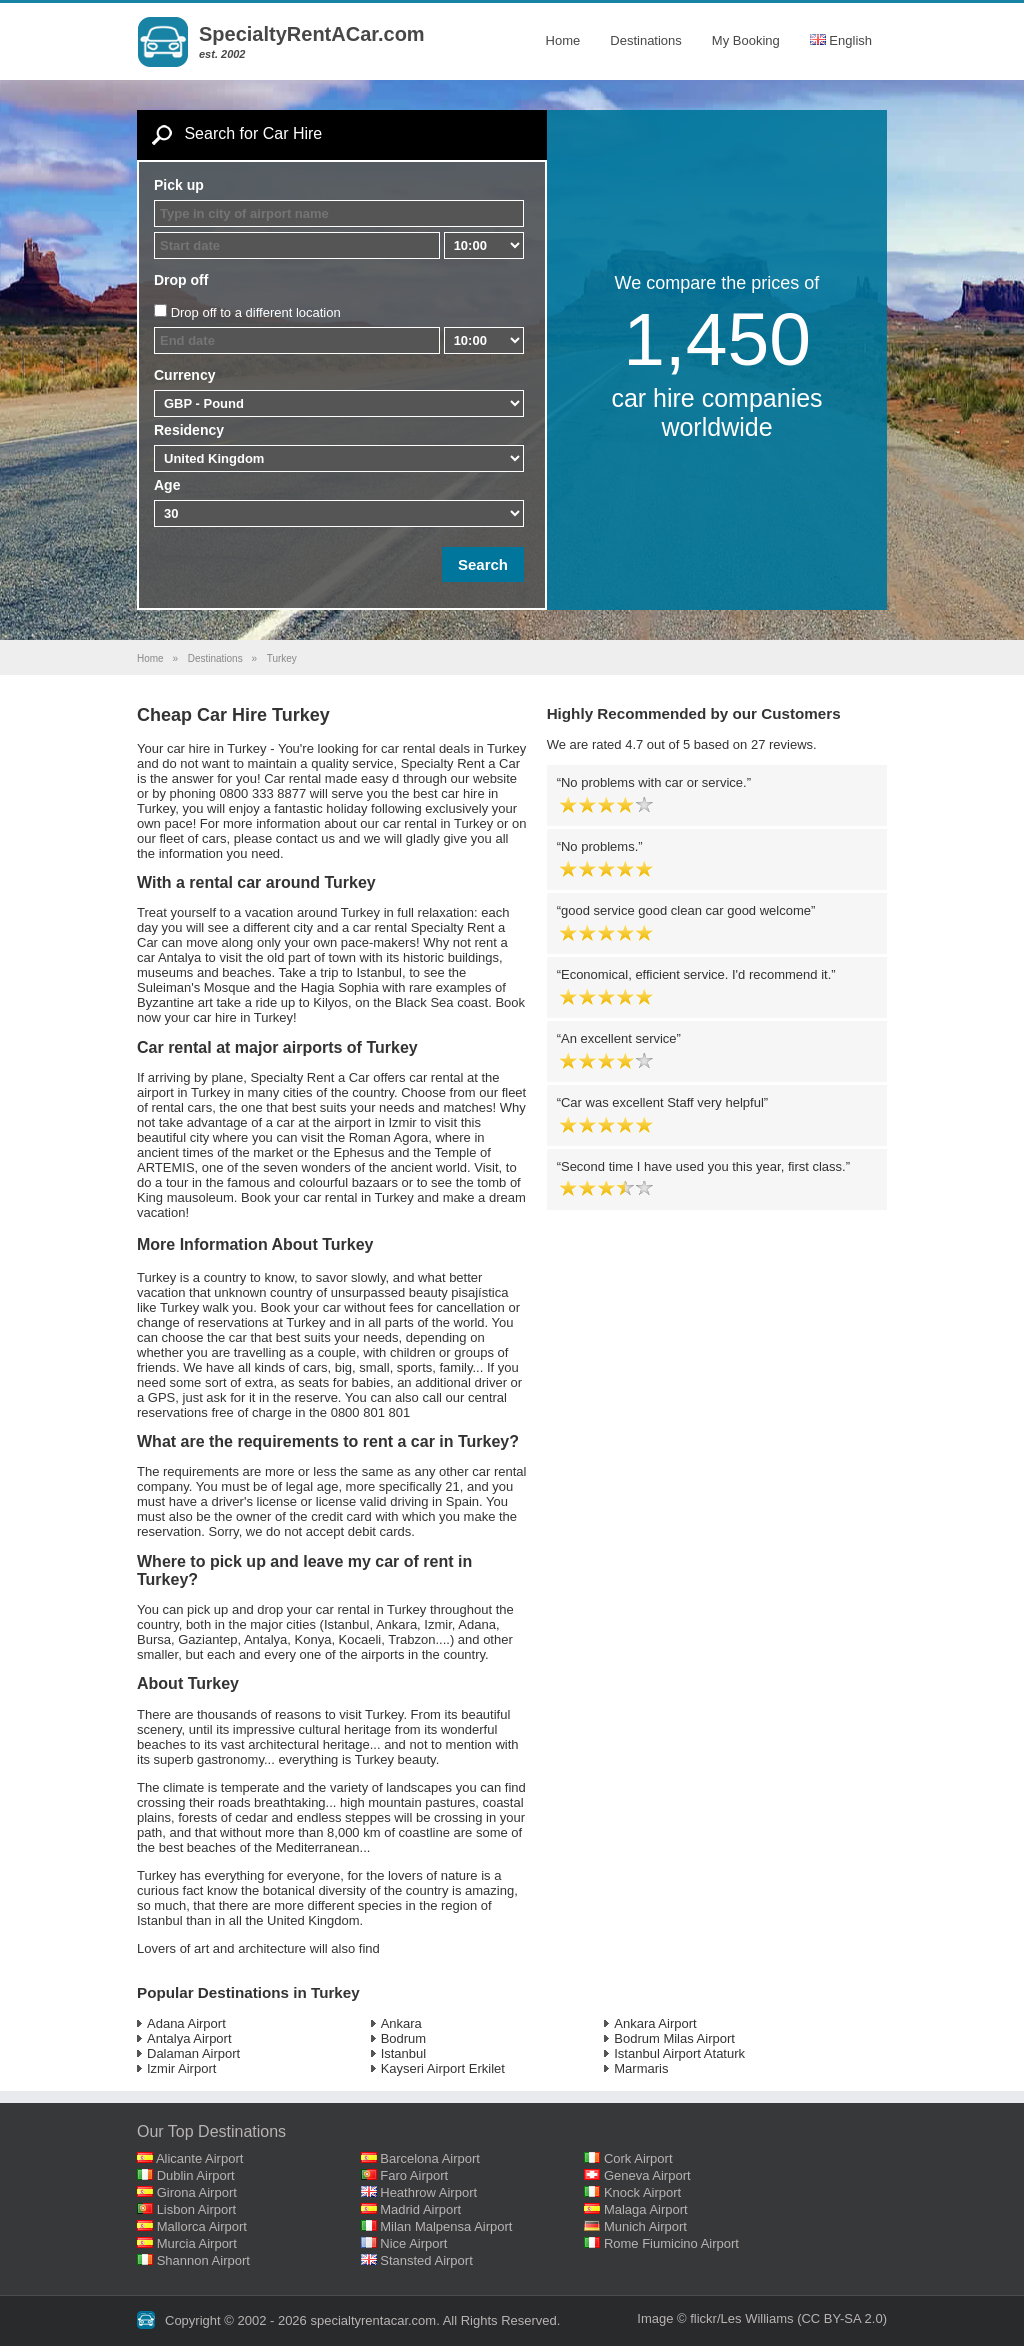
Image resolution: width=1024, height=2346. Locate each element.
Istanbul (404, 2053)
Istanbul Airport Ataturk (679, 2053)
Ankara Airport (655, 2023)
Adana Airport (186, 2023)
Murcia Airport (197, 2243)
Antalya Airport (189, 2038)
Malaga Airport (646, 2209)
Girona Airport (197, 2192)
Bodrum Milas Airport (674, 2038)
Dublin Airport (196, 2175)
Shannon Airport (203, 2260)
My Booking (746, 40)
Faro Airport (414, 2175)
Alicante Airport (199, 2158)
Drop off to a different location (256, 312)
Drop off (181, 280)
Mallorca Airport (202, 2226)
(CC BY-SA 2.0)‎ (842, 2318)
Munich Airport (645, 2226)
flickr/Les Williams (741, 2318)
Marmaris (641, 2068)
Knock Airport (642, 2192)
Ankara (401, 2023)
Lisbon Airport (197, 2209)
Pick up (179, 185)
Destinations (646, 40)
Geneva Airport (647, 2175)
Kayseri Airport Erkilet (443, 2068)
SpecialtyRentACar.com (312, 34)
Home (563, 40)
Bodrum (404, 2038)
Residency (189, 430)
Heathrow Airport (428, 2192)
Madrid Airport (420, 2209)
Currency (184, 375)
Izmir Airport (181, 2068)
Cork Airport (638, 2158)
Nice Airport (413, 2243)
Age (167, 485)
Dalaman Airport (193, 2053)
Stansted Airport (426, 2260)
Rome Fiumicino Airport (671, 2243)
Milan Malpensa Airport (446, 2226)
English (841, 40)
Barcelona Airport (430, 2158)
